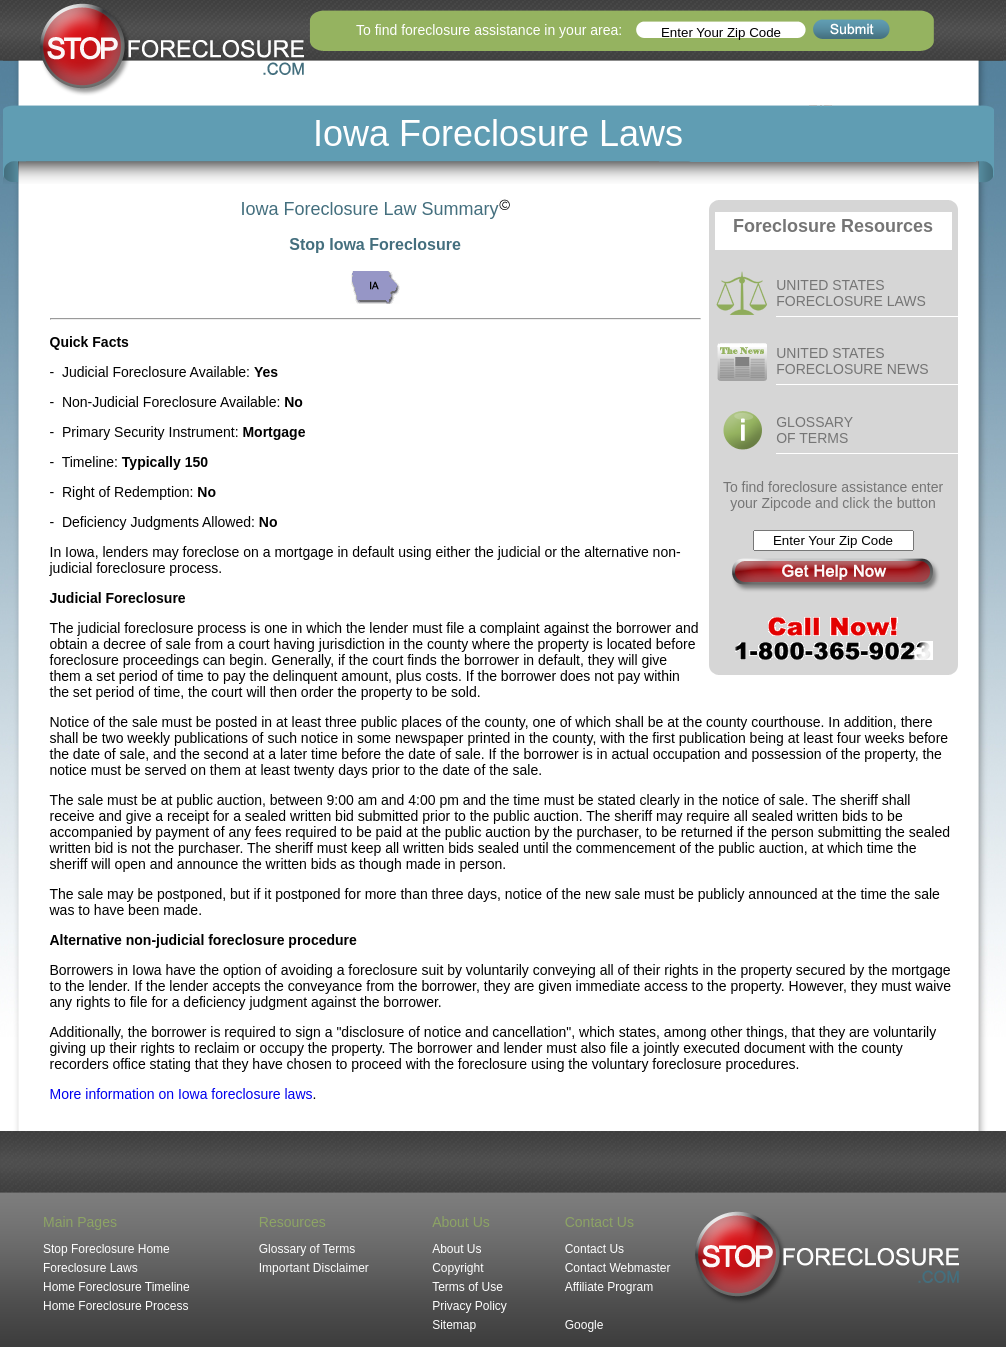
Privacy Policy (469, 1306)
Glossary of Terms (307, 1249)
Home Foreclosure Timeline (116, 1287)
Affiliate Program (609, 1287)
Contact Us (594, 1249)
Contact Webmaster (618, 1268)
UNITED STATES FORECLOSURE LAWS (851, 293)
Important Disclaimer (314, 1268)
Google (584, 1325)
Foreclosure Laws (90, 1268)
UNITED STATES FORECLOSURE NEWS (852, 361)
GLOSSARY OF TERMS (814, 430)
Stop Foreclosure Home (106, 1249)
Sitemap (454, 1325)
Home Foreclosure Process (115, 1306)
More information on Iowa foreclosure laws (181, 1094)
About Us (456, 1249)
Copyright (457, 1268)
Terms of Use (467, 1287)
